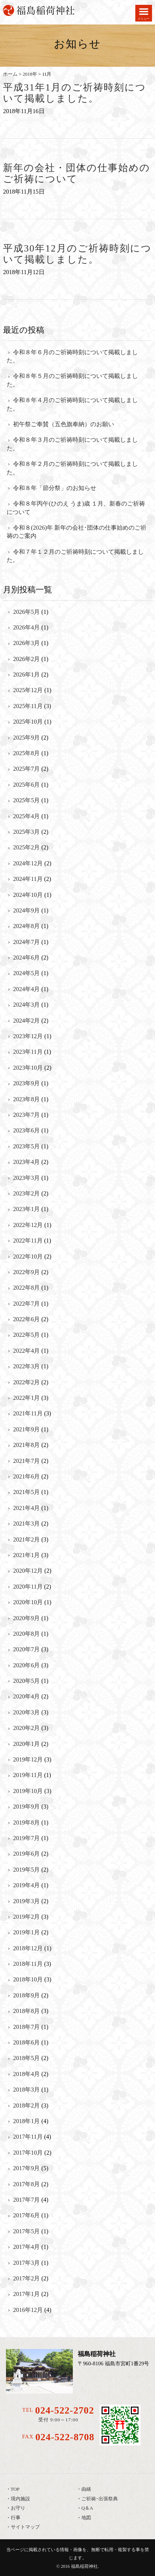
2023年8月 (26, 1099)
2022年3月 (26, 1366)
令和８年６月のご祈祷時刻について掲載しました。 (72, 356)
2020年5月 (26, 1681)
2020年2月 (26, 1728)
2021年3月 (26, 1523)
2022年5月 (26, 1335)
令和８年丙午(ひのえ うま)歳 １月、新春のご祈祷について (76, 507)
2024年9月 (26, 910)
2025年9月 (26, 737)
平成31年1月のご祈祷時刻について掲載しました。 (74, 93)
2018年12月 (28, 1948)
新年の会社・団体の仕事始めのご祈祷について (76, 173)
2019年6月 (26, 1853)
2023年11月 (27, 1052)
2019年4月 (26, 1885)
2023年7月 (26, 1115)
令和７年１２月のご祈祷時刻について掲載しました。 (75, 556)
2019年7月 (26, 1838)
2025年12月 (28, 690)
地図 (86, 2517)
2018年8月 (26, 2011)
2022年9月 (26, 1272)
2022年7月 (26, 1303)
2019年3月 (26, 1901)
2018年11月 (27, 1964)
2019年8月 (26, 1822)
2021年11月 (27, 1413)
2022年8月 (26, 1287)
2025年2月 (26, 847)
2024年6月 (26, 957)
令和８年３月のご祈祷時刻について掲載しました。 (72, 444)
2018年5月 (26, 2058)
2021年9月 (26, 1429)
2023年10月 (28, 1068)
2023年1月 (26, 1209)
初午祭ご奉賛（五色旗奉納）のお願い (63, 424)
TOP (15, 2489)
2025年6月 (26, 785)
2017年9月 (26, 2168)
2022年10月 (28, 1256)
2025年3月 (26, 832)
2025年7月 (26, 769)
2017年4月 (26, 2247)
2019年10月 (28, 1791)
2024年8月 (26, 926)
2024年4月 (26, 989)
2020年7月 (26, 1649)
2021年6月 (26, 1476)
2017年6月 (26, 2215)
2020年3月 (26, 1712)
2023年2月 (26, 1193)
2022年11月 (27, 1240)
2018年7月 (26, 2027)
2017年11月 (27, 2136)
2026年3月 (26, 643)
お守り (18, 2508)
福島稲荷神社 (84, 2566)
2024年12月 (28, 863)
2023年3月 (26, 1178)
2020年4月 (26, 1696)
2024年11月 (27, 879)
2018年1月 (26, 2121)
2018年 (30, 74)
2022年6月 (26, 1319)
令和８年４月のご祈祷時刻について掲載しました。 (72, 404)
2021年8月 (26, 1445)
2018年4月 (26, 2074)
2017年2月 (26, 2278)
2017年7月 (26, 2200)
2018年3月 (26, 2089)
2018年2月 (26, 2105)
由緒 (86, 2489)
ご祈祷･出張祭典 (99, 2498)
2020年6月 (26, 1665)
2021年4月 (26, 1508)
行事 (15, 2517)
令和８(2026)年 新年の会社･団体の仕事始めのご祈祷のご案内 (76, 531)
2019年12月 (28, 1759)
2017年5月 (26, 2231)
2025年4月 (26, 816)
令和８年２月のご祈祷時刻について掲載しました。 (72, 468)
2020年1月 (26, 1744)
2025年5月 (26, 800)
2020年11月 (27, 1586)
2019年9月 (26, 1806)
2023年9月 (26, 1083)
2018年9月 (26, 1995)
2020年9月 (26, 1618)
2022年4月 (26, 1351)
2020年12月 (28, 1570)
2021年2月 (26, 1539)
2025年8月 (26, 753)
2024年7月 (26, 942)
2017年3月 (26, 2263)
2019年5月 (26, 1869)
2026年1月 (26, 674)
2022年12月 (28, 1225)
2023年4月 (26, 1162)
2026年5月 (26, 612)
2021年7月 (26, 1461)
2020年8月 (26, 1634)
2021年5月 (26, 1492)
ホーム (10, 74)
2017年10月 (28, 2152)
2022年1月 (26, 1398)
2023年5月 (26, 1146)
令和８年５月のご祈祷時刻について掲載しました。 (72, 380)
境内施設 (20, 2498)
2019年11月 (27, 1775)
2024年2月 (26, 1020)
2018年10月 (28, 1979)
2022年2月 (26, 1382)
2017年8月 (26, 2184)
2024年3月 (26, 1004)
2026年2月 (26, 659)
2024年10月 (28, 895)
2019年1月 (26, 1932)
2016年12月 (28, 2310)
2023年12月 (28, 1036)
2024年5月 (26, 973)
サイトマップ (25, 2527)
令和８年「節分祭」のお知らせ (54, 488)
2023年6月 (26, 1130)
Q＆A (87, 2508)
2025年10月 (28, 721)
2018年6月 (26, 2042)
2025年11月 (27, 706)
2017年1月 (26, 2294)
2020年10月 (28, 1602)
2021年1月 (26, 1555)
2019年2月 (26, 1917)
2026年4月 (26, 627)
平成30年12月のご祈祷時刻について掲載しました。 (77, 254)
